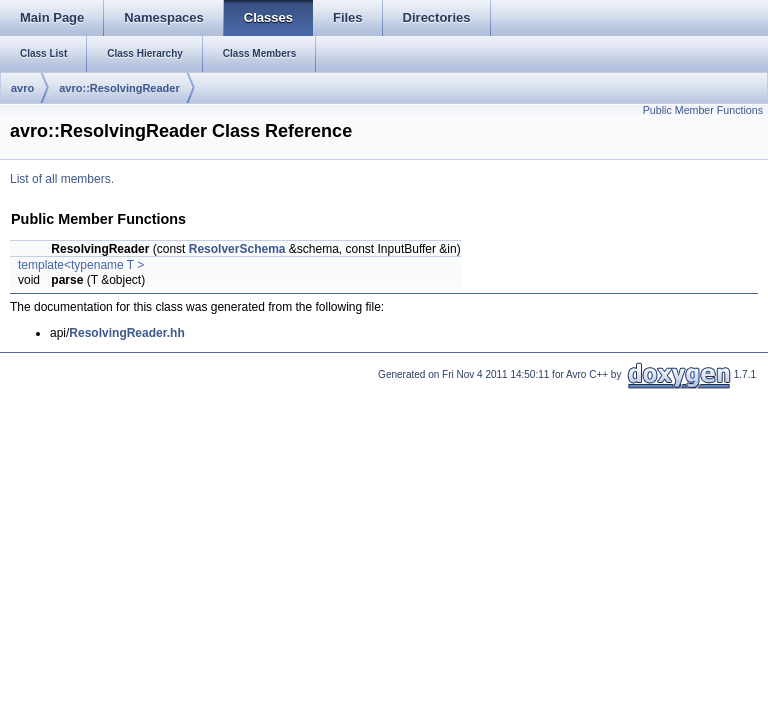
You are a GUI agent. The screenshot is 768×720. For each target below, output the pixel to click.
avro (22, 88)
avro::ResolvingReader (119, 88)
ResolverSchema (237, 249)
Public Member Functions (703, 110)
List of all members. (62, 179)
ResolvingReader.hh (126, 333)
